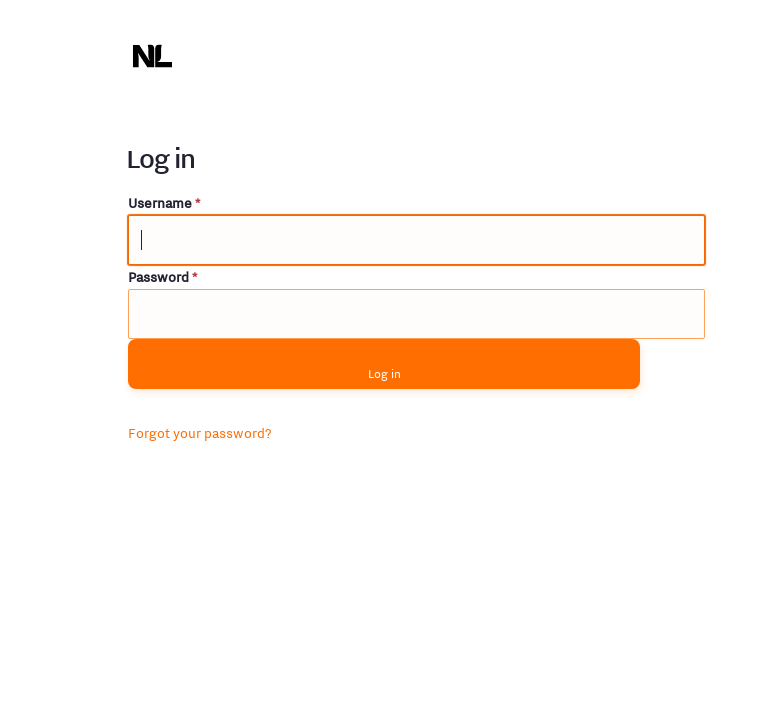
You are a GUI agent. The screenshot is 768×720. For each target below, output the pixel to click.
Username (164, 203)
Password (162, 277)
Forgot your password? (200, 433)
